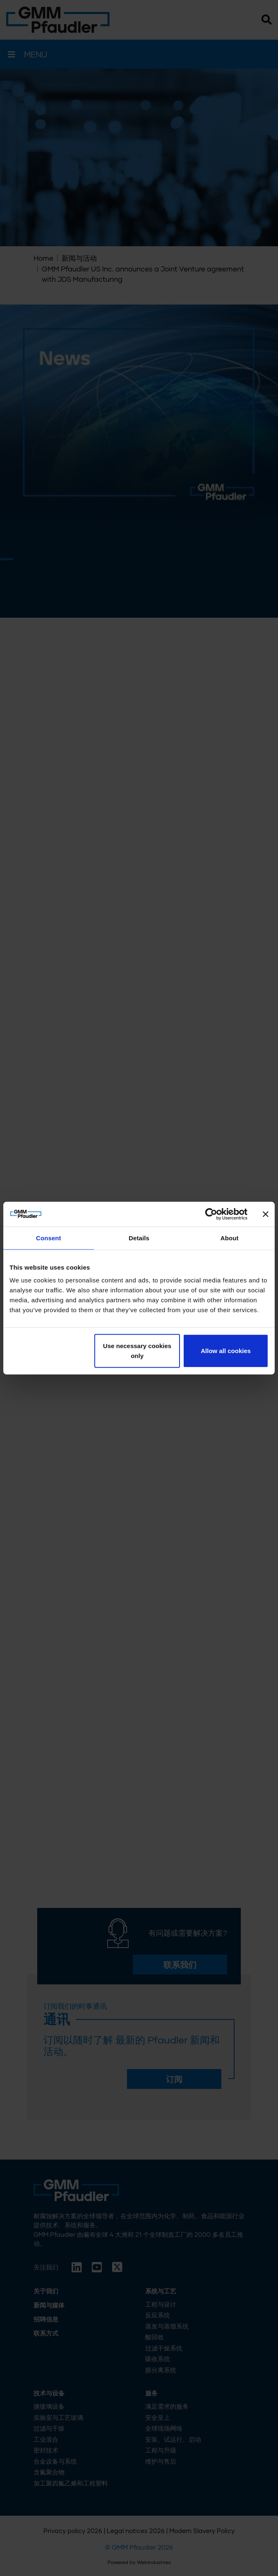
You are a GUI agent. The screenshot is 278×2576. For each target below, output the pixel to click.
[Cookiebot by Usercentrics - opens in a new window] (211, 1214)
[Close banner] (265, 1214)
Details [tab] (139, 1237)
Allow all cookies (226, 1350)
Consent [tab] (48, 1237)
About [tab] (229, 1237)
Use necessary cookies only (137, 1350)
